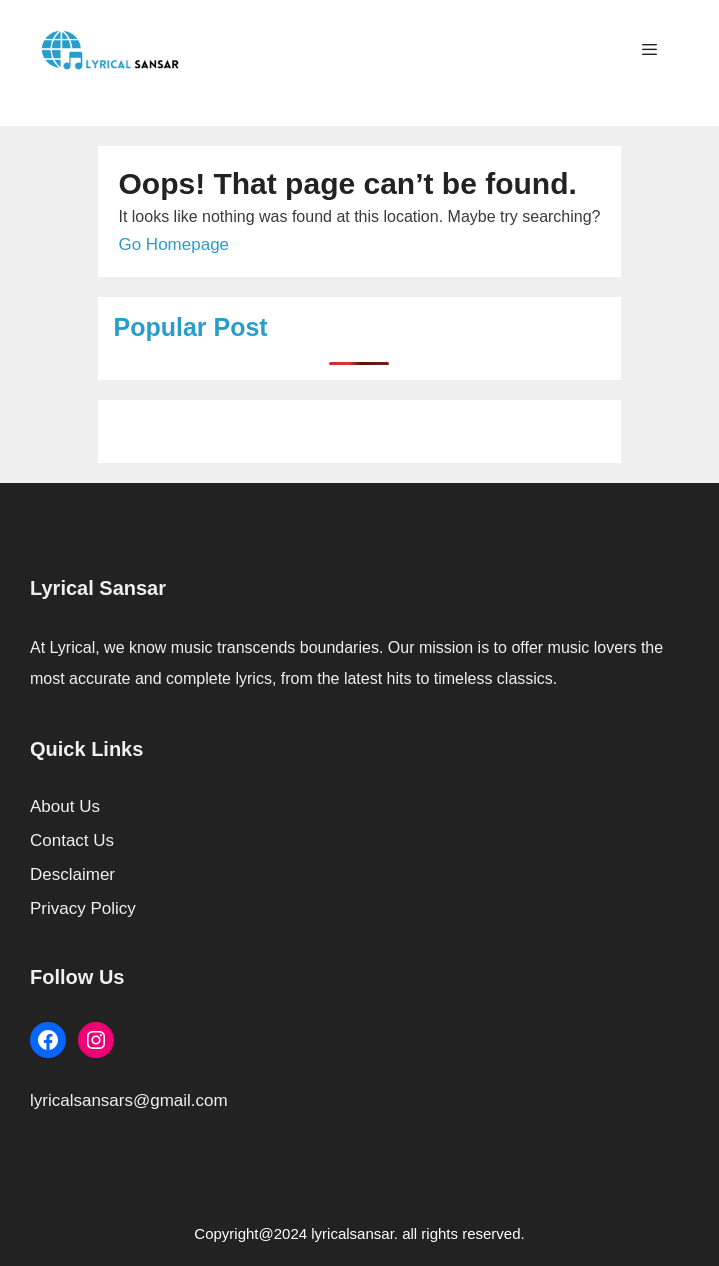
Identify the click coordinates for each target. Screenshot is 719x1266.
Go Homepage (173, 244)
